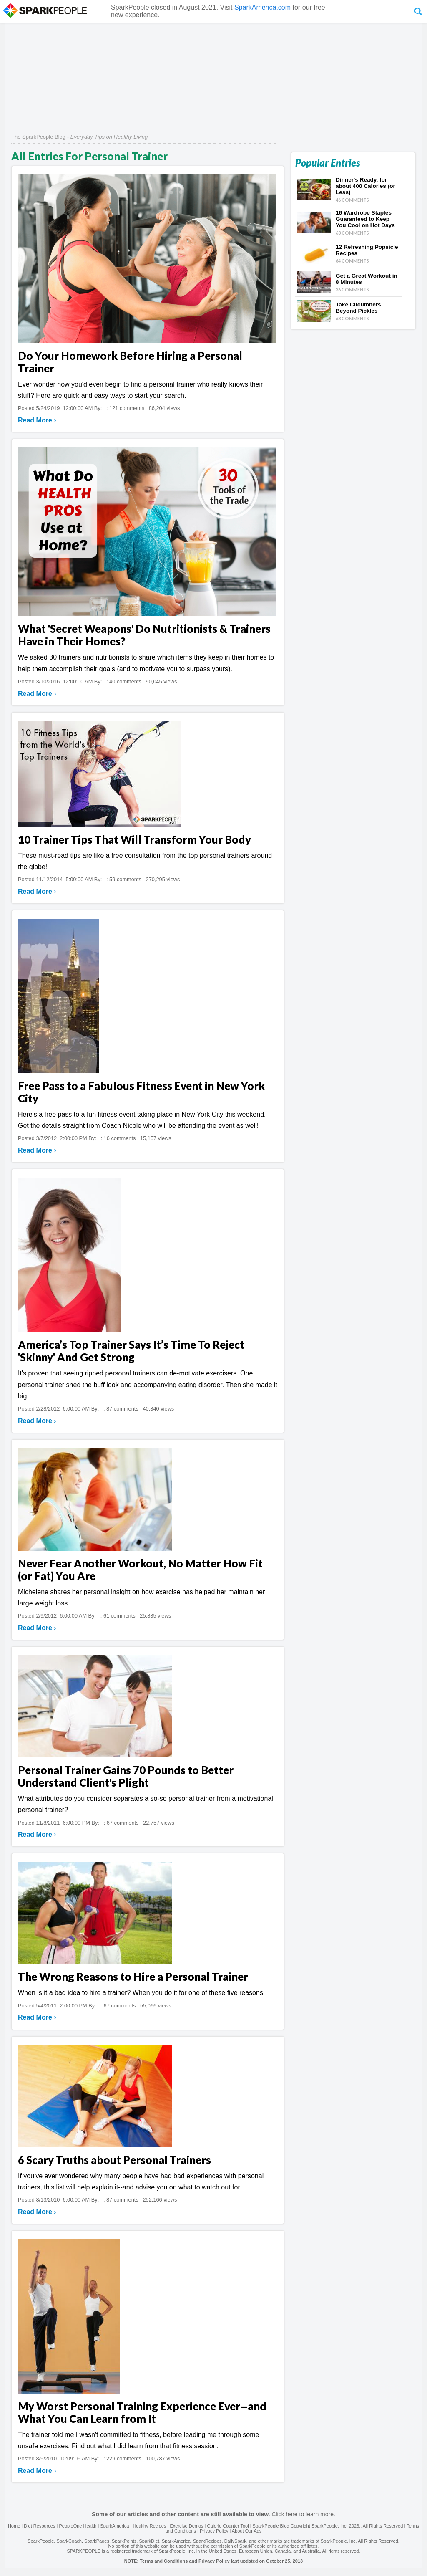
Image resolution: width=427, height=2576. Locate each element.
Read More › (37, 420)
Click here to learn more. (303, 2514)
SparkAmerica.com (262, 7)
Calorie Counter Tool (228, 2525)
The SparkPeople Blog (38, 137)
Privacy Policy (214, 2530)
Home (14, 2525)
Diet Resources (39, 2525)
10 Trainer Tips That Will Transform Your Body (134, 839)
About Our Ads (247, 2530)
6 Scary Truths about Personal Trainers (114, 2160)
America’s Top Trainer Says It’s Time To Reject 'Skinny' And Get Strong (131, 1350)
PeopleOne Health (77, 2525)
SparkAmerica (114, 2525)
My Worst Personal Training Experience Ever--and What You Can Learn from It (142, 2412)
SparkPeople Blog (271, 2525)
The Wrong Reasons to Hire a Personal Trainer (133, 1976)
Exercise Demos (186, 2525)
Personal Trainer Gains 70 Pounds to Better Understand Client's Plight (126, 1776)
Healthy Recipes (149, 2525)
